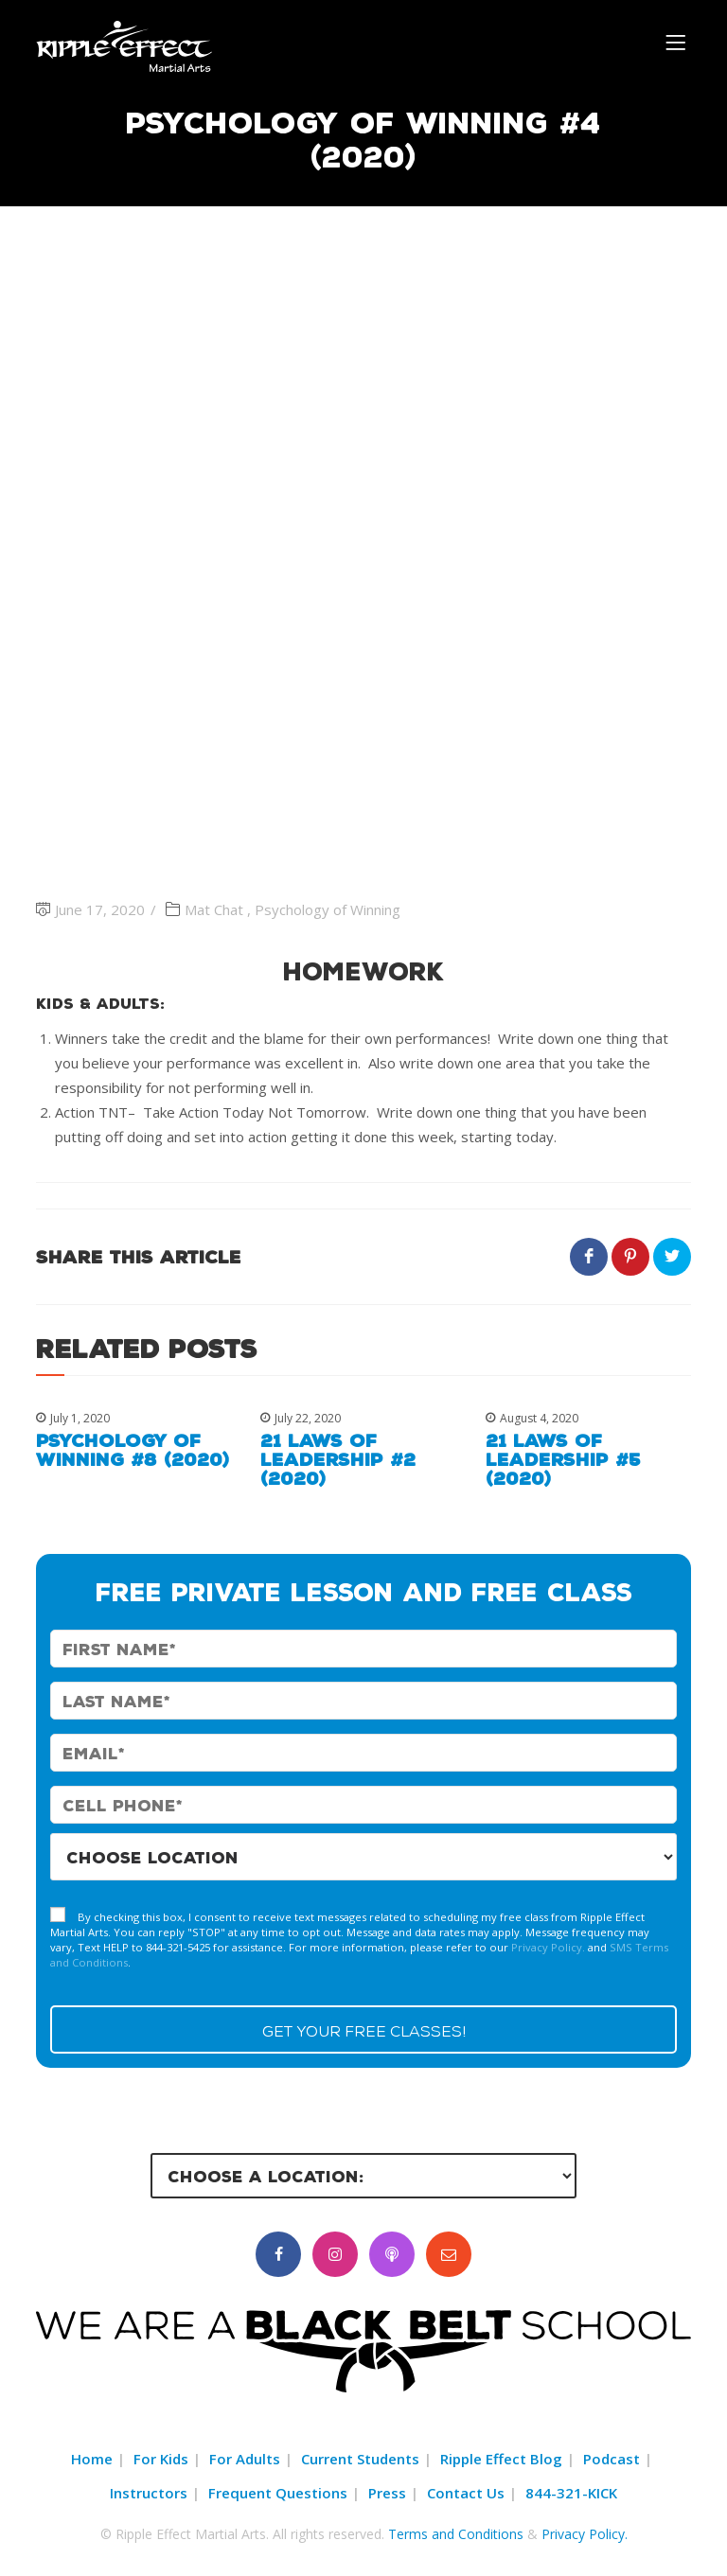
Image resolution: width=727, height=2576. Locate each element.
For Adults (244, 2458)
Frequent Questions (277, 2492)
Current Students (360, 2458)
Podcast (611, 2458)
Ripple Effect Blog (501, 2458)
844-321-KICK (571, 2492)
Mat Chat (214, 909)
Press (387, 2492)
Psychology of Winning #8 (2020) (132, 1450)
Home (92, 2458)
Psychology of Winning (327, 909)
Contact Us (466, 2492)
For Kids (160, 2458)
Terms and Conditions (455, 2534)
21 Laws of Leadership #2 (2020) (338, 1459)
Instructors (148, 2492)
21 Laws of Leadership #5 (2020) (563, 1459)
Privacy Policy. (548, 1947)
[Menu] (678, 41)
